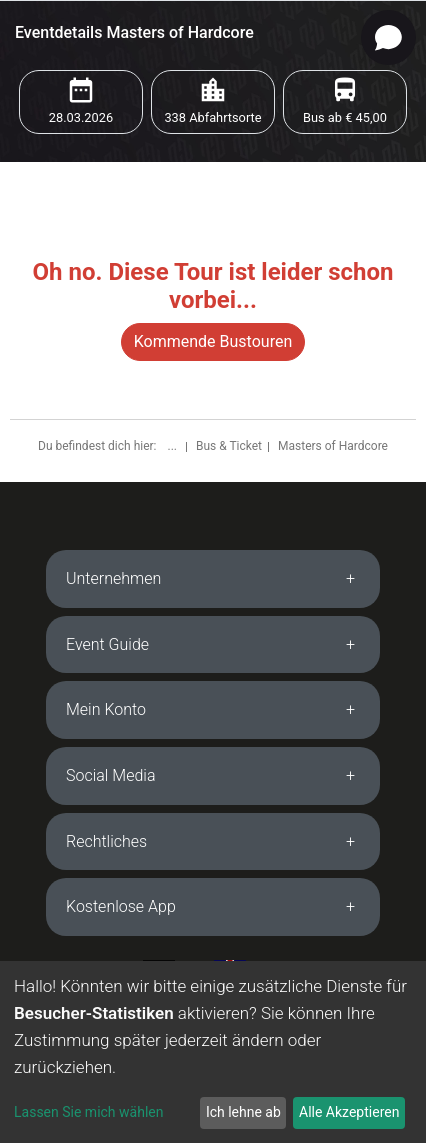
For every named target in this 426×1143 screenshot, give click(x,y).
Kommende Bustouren (213, 341)
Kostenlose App (121, 906)
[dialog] (213, 1052)
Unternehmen (113, 578)
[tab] (213, 579)
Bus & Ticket (229, 446)
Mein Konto (106, 709)
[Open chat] (388, 37)
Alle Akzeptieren (349, 1112)
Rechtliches (106, 841)
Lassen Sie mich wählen (88, 1112)
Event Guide (107, 644)
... (173, 446)
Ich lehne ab (243, 1112)
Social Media (111, 775)
